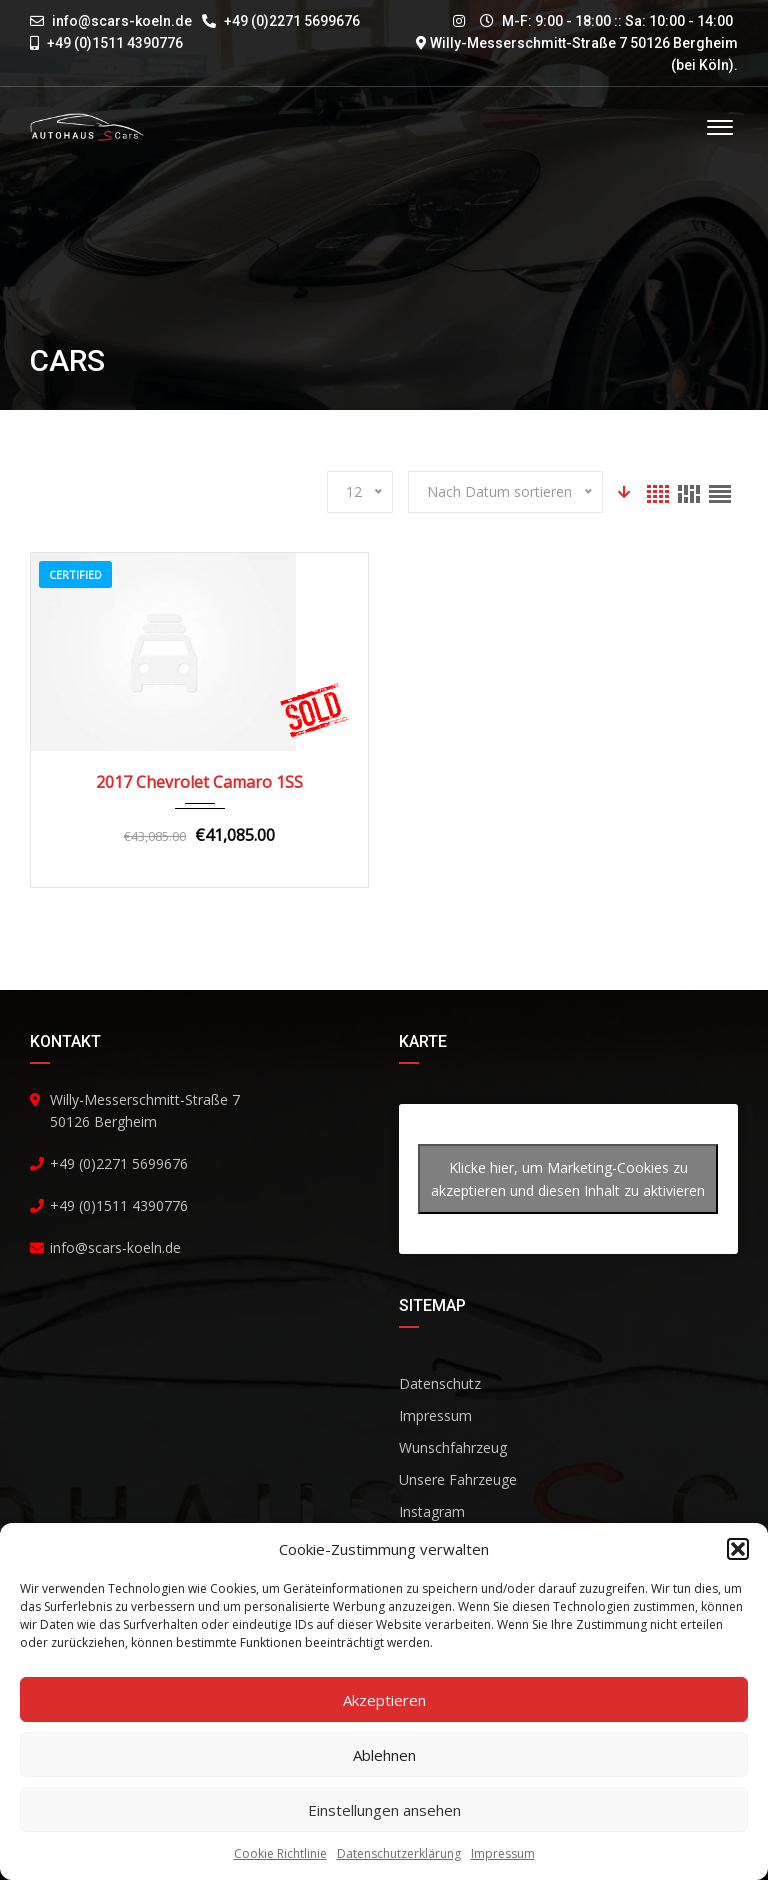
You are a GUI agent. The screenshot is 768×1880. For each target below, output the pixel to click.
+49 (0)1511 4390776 (106, 43)
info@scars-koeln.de (122, 21)
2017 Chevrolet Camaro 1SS (199, 782)
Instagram (432, 1511)
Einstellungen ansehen (384, 1810)
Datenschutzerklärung (399, 1853)
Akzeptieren (384, 1700)
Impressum (503, 1853)
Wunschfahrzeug (453, 1447)
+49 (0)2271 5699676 (281, 21)
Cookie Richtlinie (280, 1853)
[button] (738, 1549)
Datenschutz (440, 1383)
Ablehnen (384, 1755)
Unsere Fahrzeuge (458, 1479)
